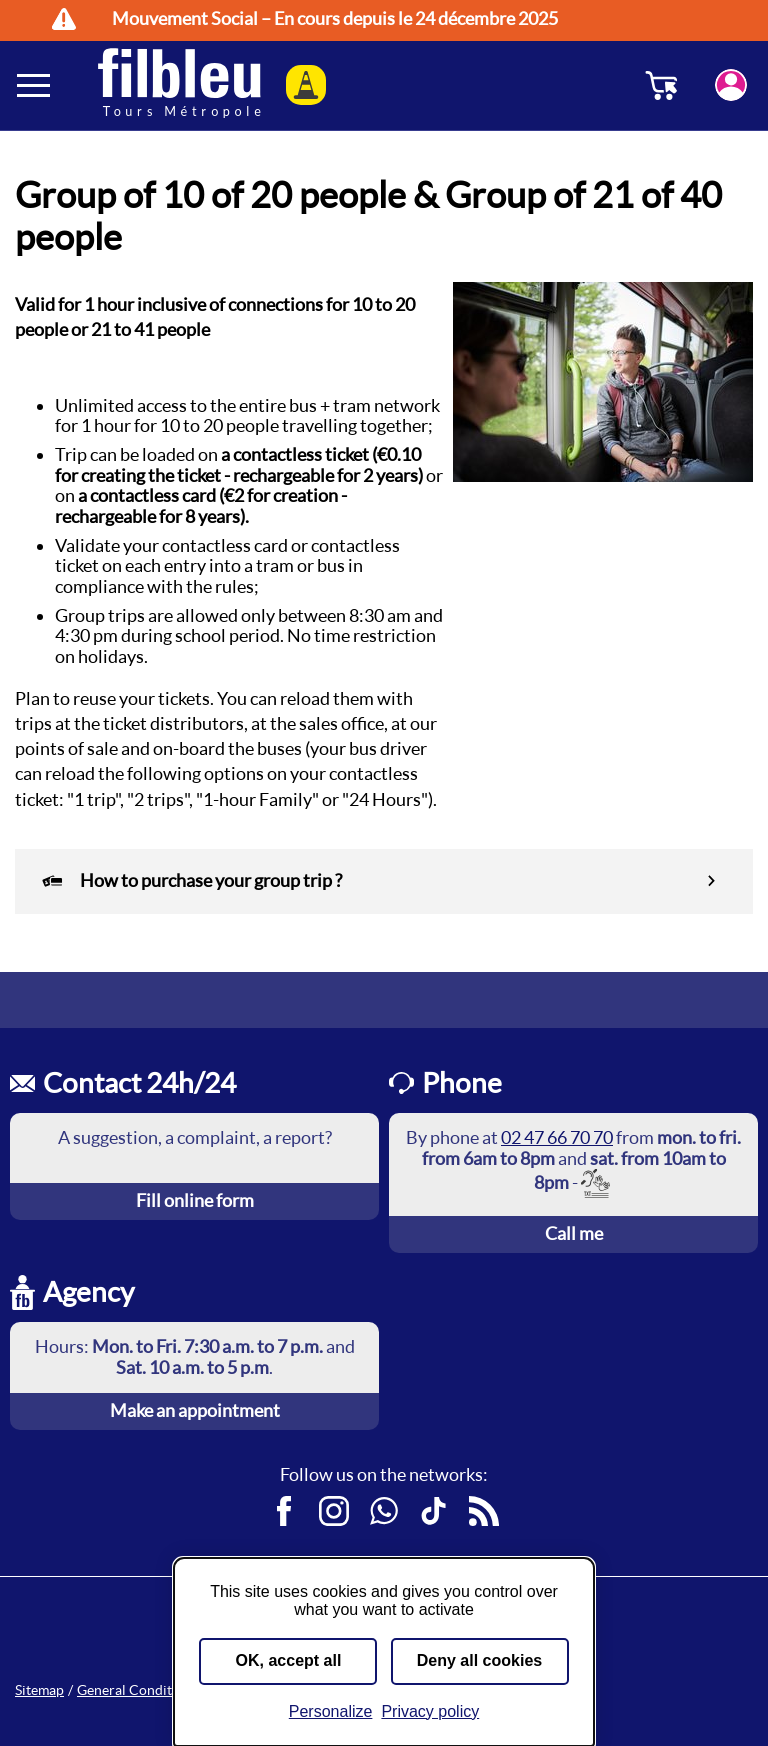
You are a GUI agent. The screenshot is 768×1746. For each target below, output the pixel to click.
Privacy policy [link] (430, 1711)
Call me (574, 1233)
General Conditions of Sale (159, 1690)
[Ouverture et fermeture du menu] (35, 85)
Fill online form (195, 1200)
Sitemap (39, 1690)
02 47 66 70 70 (557, 1137)
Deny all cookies (479, 1660)
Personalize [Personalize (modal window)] (331, 1711)
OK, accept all (289, 1660)
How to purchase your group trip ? (191, 881)
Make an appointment (195, 1410)
